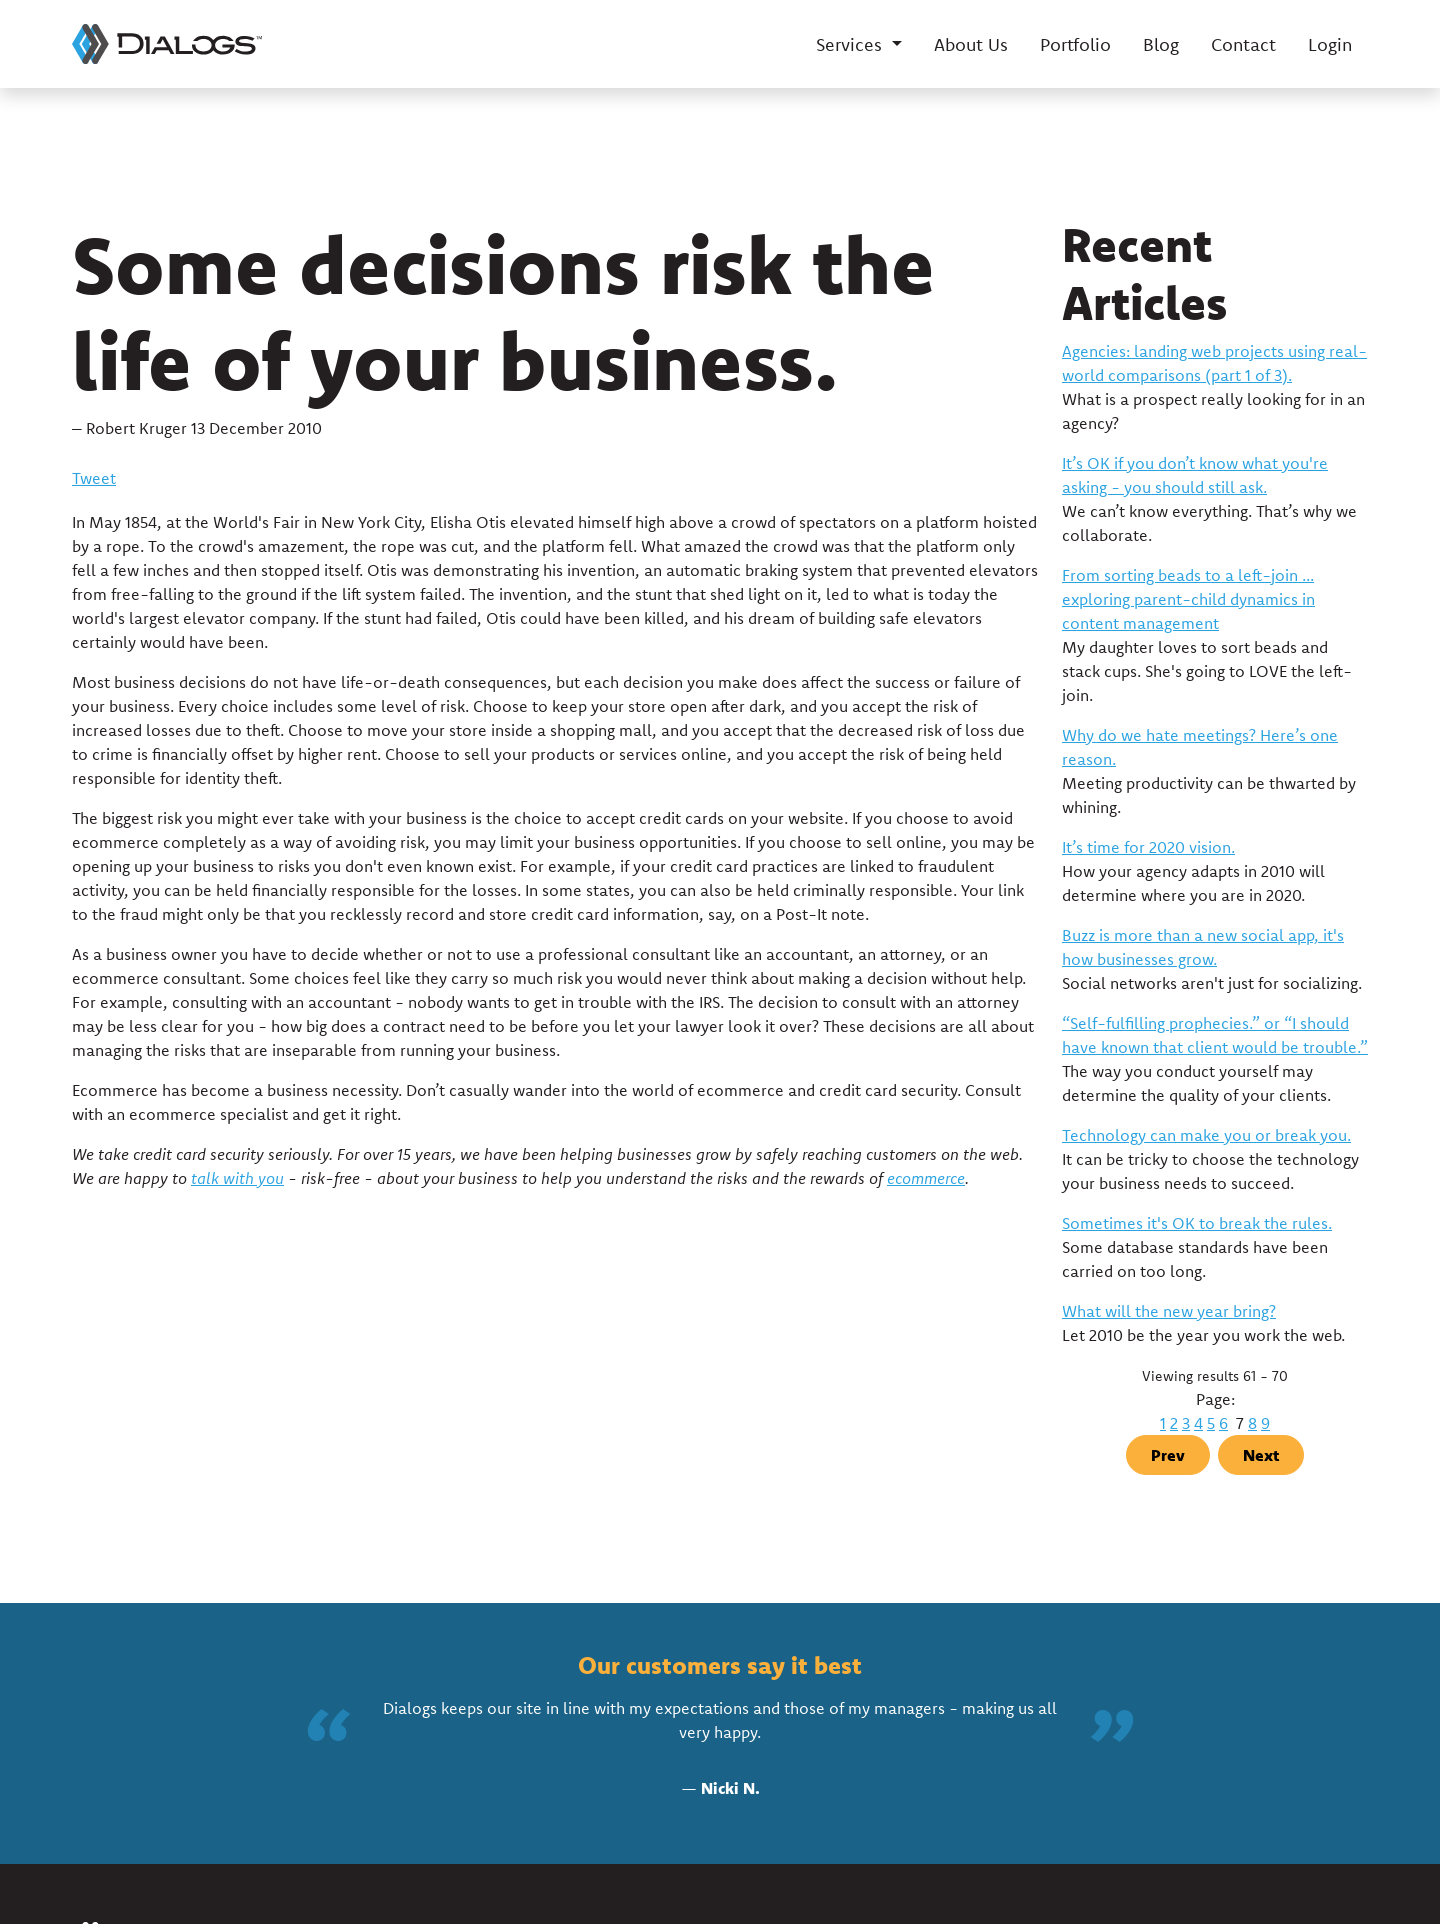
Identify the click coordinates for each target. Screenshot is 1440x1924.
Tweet (94, 478)
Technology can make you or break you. (1206, 1135)
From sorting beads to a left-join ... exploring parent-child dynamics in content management (1188, 599)
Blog (1161, 44)
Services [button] (851, 44)
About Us (971, 44)
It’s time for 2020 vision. (1148, 847)
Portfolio (1075, 44)
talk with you (237, 1178)
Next (1261, 1455)
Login (1330, 44)
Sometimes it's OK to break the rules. (1197, 1223)
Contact (1243, 44)
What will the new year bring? (1169, 1311)
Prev (1168, 1455)
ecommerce (926, 1178)
